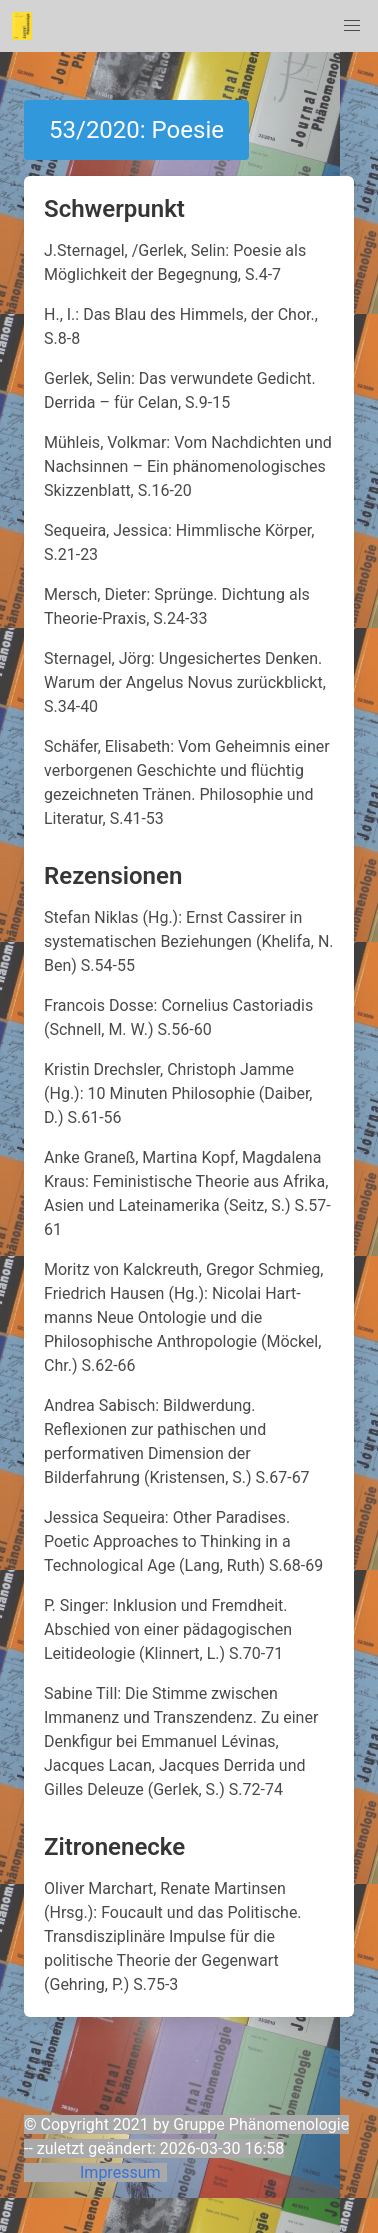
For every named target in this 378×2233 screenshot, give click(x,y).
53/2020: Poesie (136, 130)
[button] (352, 26)
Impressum (120, 2172)
